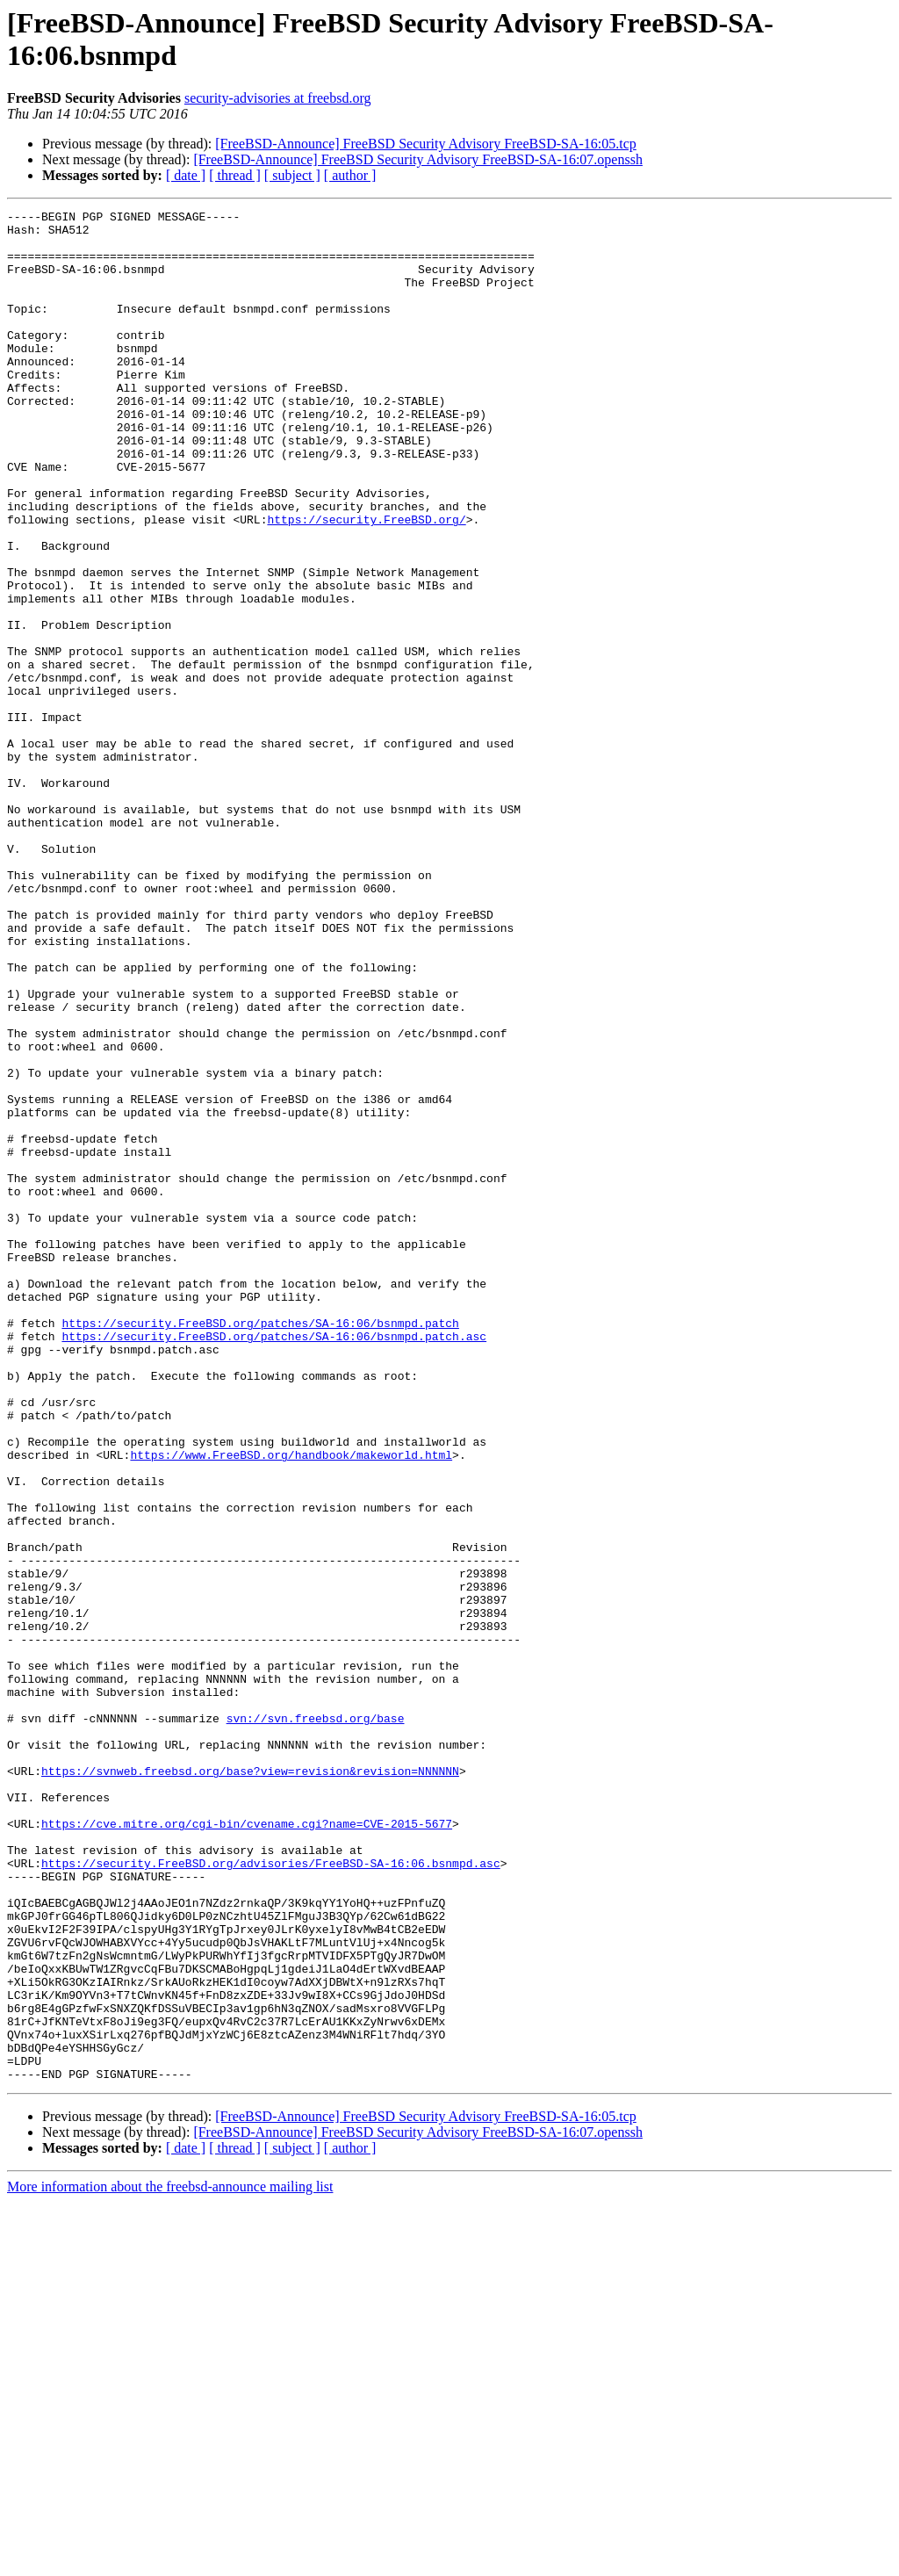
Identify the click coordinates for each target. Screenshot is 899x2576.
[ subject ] (292, 175)
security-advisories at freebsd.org (277, 97)
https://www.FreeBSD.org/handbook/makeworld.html (291, 1705)
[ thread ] (235, 175)
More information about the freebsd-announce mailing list (170, 2560)
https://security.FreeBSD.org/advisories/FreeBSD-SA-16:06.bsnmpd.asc (270, 2195)
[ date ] (185, 175)
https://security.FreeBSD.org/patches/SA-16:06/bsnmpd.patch (259, 1547)
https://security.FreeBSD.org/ (366, 582)
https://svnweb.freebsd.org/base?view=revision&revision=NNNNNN (250, 2084)
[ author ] (350, 175)
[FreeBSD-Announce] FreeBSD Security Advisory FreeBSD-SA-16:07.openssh (418, 159)
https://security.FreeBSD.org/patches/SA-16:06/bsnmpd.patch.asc (273, 1562)
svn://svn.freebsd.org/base (316, 2021)
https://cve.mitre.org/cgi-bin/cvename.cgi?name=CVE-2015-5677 (246, 2147)
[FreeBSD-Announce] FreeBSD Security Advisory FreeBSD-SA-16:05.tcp (425, 143)
